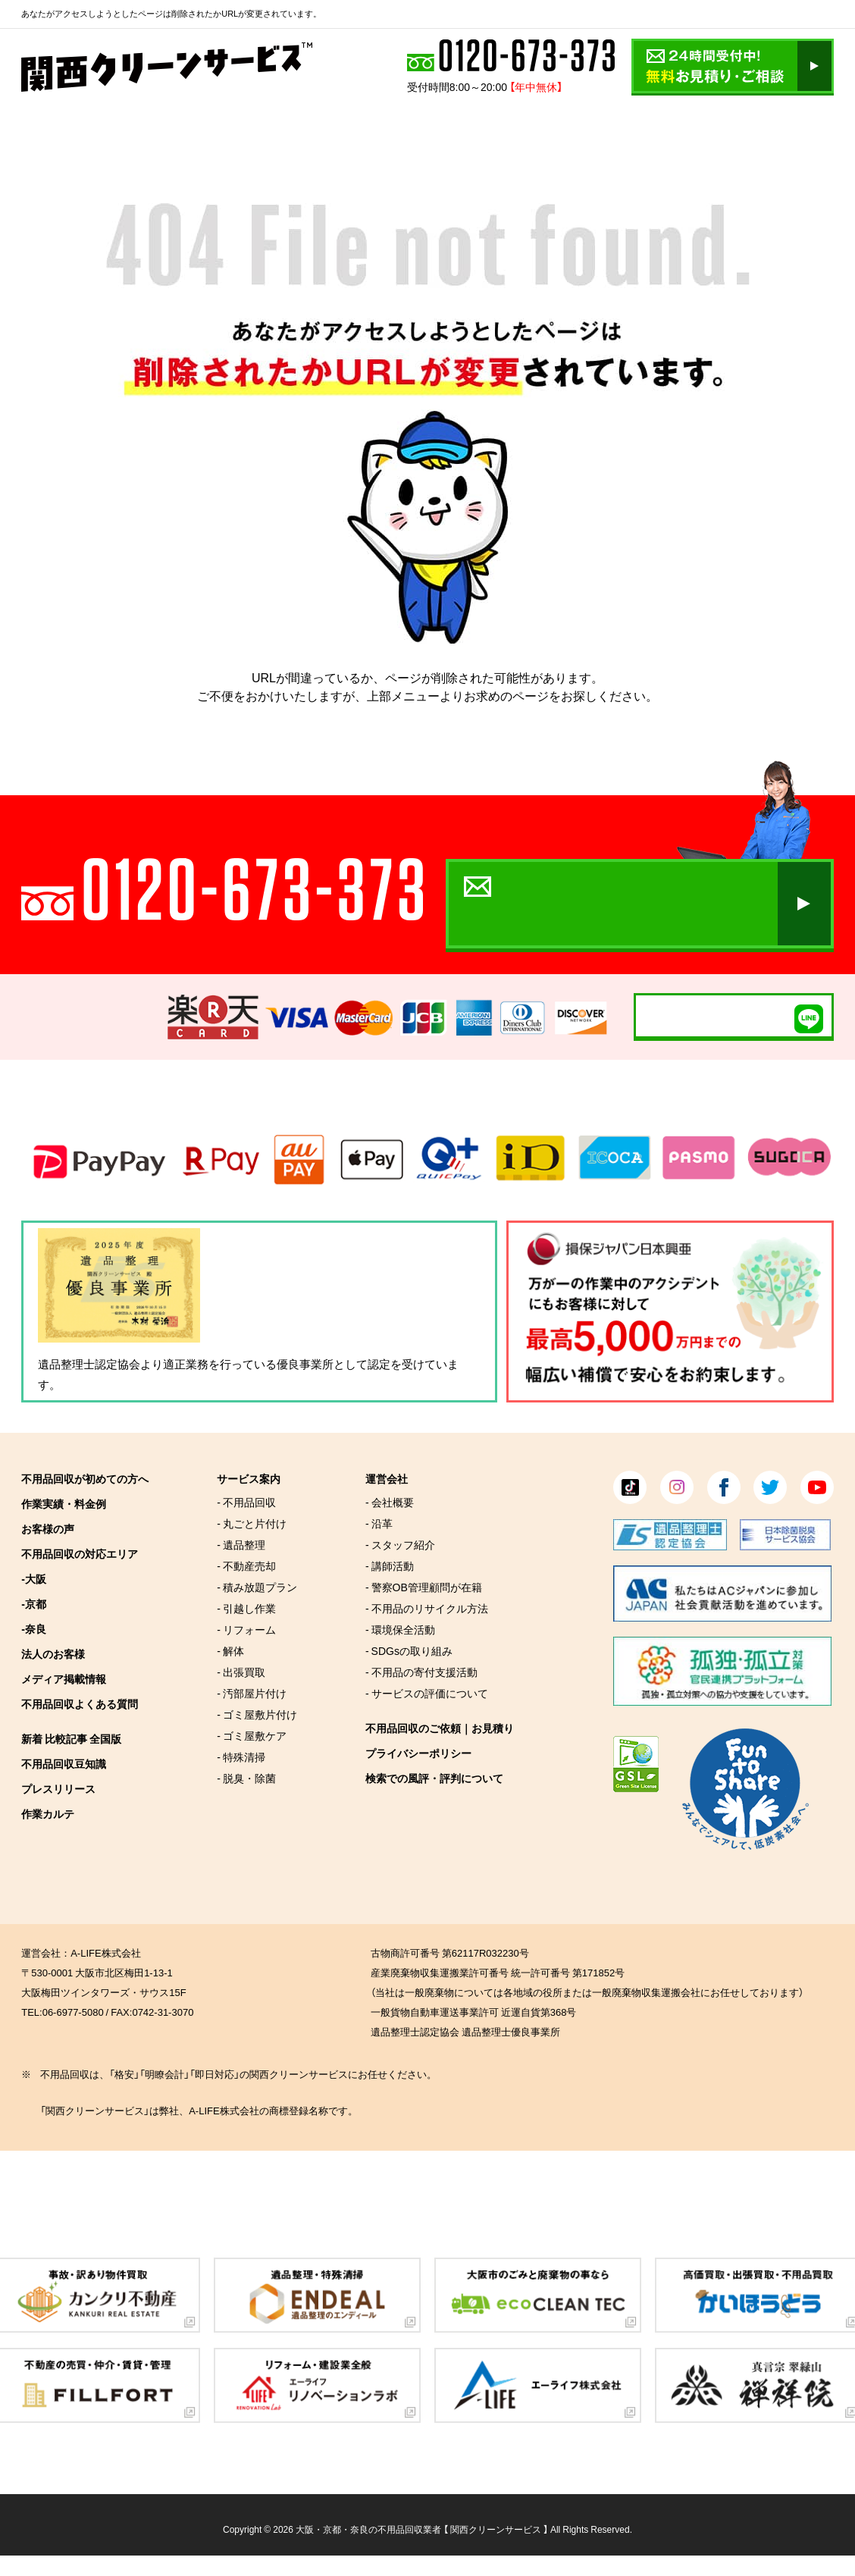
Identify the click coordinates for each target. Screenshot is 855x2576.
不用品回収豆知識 (63, 1763)
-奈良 (33, 1628)
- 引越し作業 (246, 1607)
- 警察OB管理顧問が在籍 (423, 1586)
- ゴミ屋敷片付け (257, 1714)
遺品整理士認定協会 (89, 1363)
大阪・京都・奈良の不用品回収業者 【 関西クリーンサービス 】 (422, 2529)
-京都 (33, 1603)
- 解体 (230, 1650)
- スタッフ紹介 (400, 1544)
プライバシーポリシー (418, 1752)
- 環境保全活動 (400, 1629)
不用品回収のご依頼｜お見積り (439, 1727)
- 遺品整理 (241, 1544)
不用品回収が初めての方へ (85, 1478)
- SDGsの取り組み (409, 1650)
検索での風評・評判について (434, 1777)
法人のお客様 (53, 1653)
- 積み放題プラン (257, 1586)
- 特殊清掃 (241, 1756)
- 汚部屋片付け (252, 1692)
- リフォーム (246, 1629)
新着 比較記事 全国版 (71, 1738)
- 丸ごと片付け (252, 1523)
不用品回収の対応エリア (79, 1553)
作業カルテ (47, 1813)
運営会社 (386, 1478)
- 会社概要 (389, 1501)
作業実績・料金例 (63, 1503)
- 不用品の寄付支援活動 (421, 1671)
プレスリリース (58, 1788)
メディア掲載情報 (63, 1678)
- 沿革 (379, 1523)
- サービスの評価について (426, 1692)
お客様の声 (47, 1528)
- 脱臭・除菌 (246, 1777)
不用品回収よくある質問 (79, 1703)
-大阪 (33, 1578)
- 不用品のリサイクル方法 (426, 1607)
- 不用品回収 (246, 1501)
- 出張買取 (241, 1671)
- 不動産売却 (246, 1565)
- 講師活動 (389, 1565)
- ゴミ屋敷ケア (252, 1735)
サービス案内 (248, 1478)
